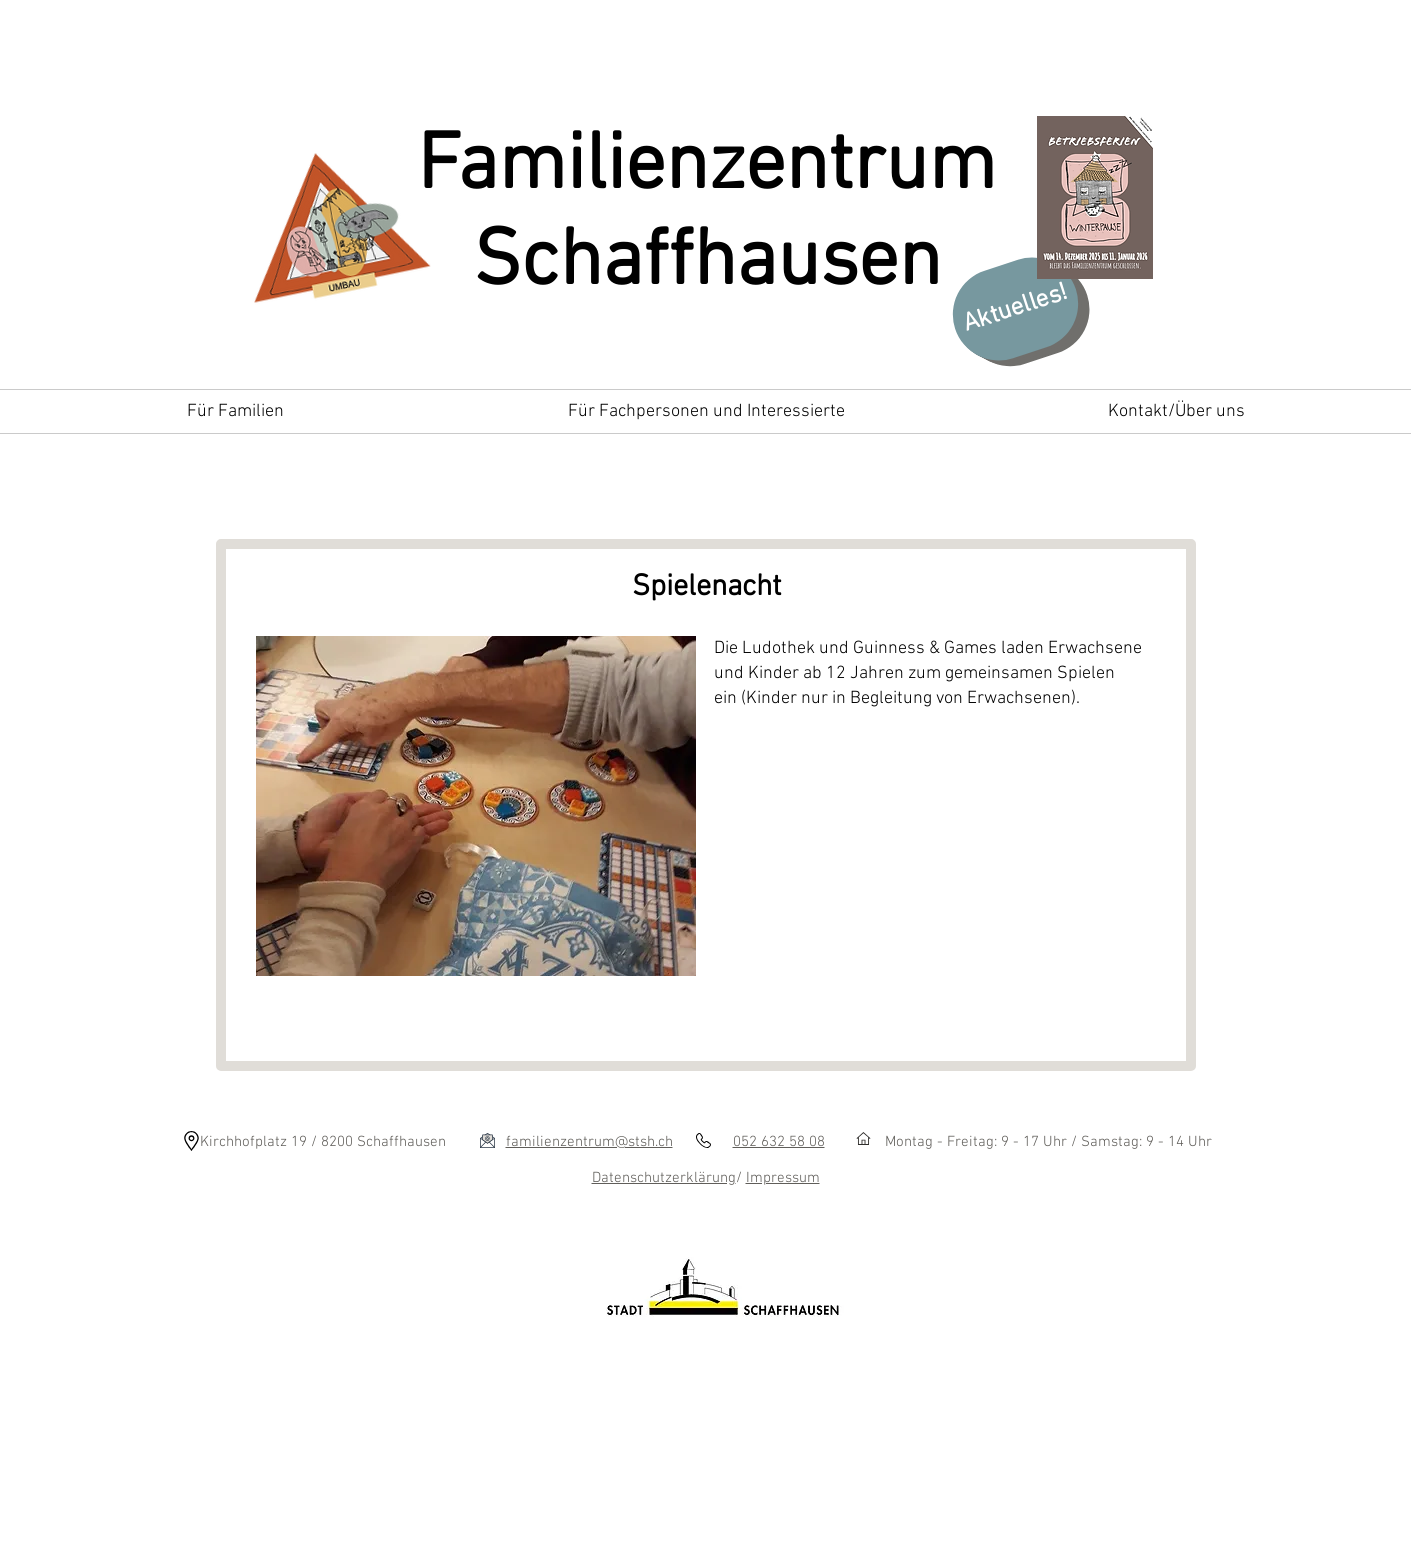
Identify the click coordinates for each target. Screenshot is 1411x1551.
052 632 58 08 (779, 1142)
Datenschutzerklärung (664, 1178)
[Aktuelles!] (1014, 309)
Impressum (783, 1178)
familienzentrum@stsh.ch (589, 1142)
